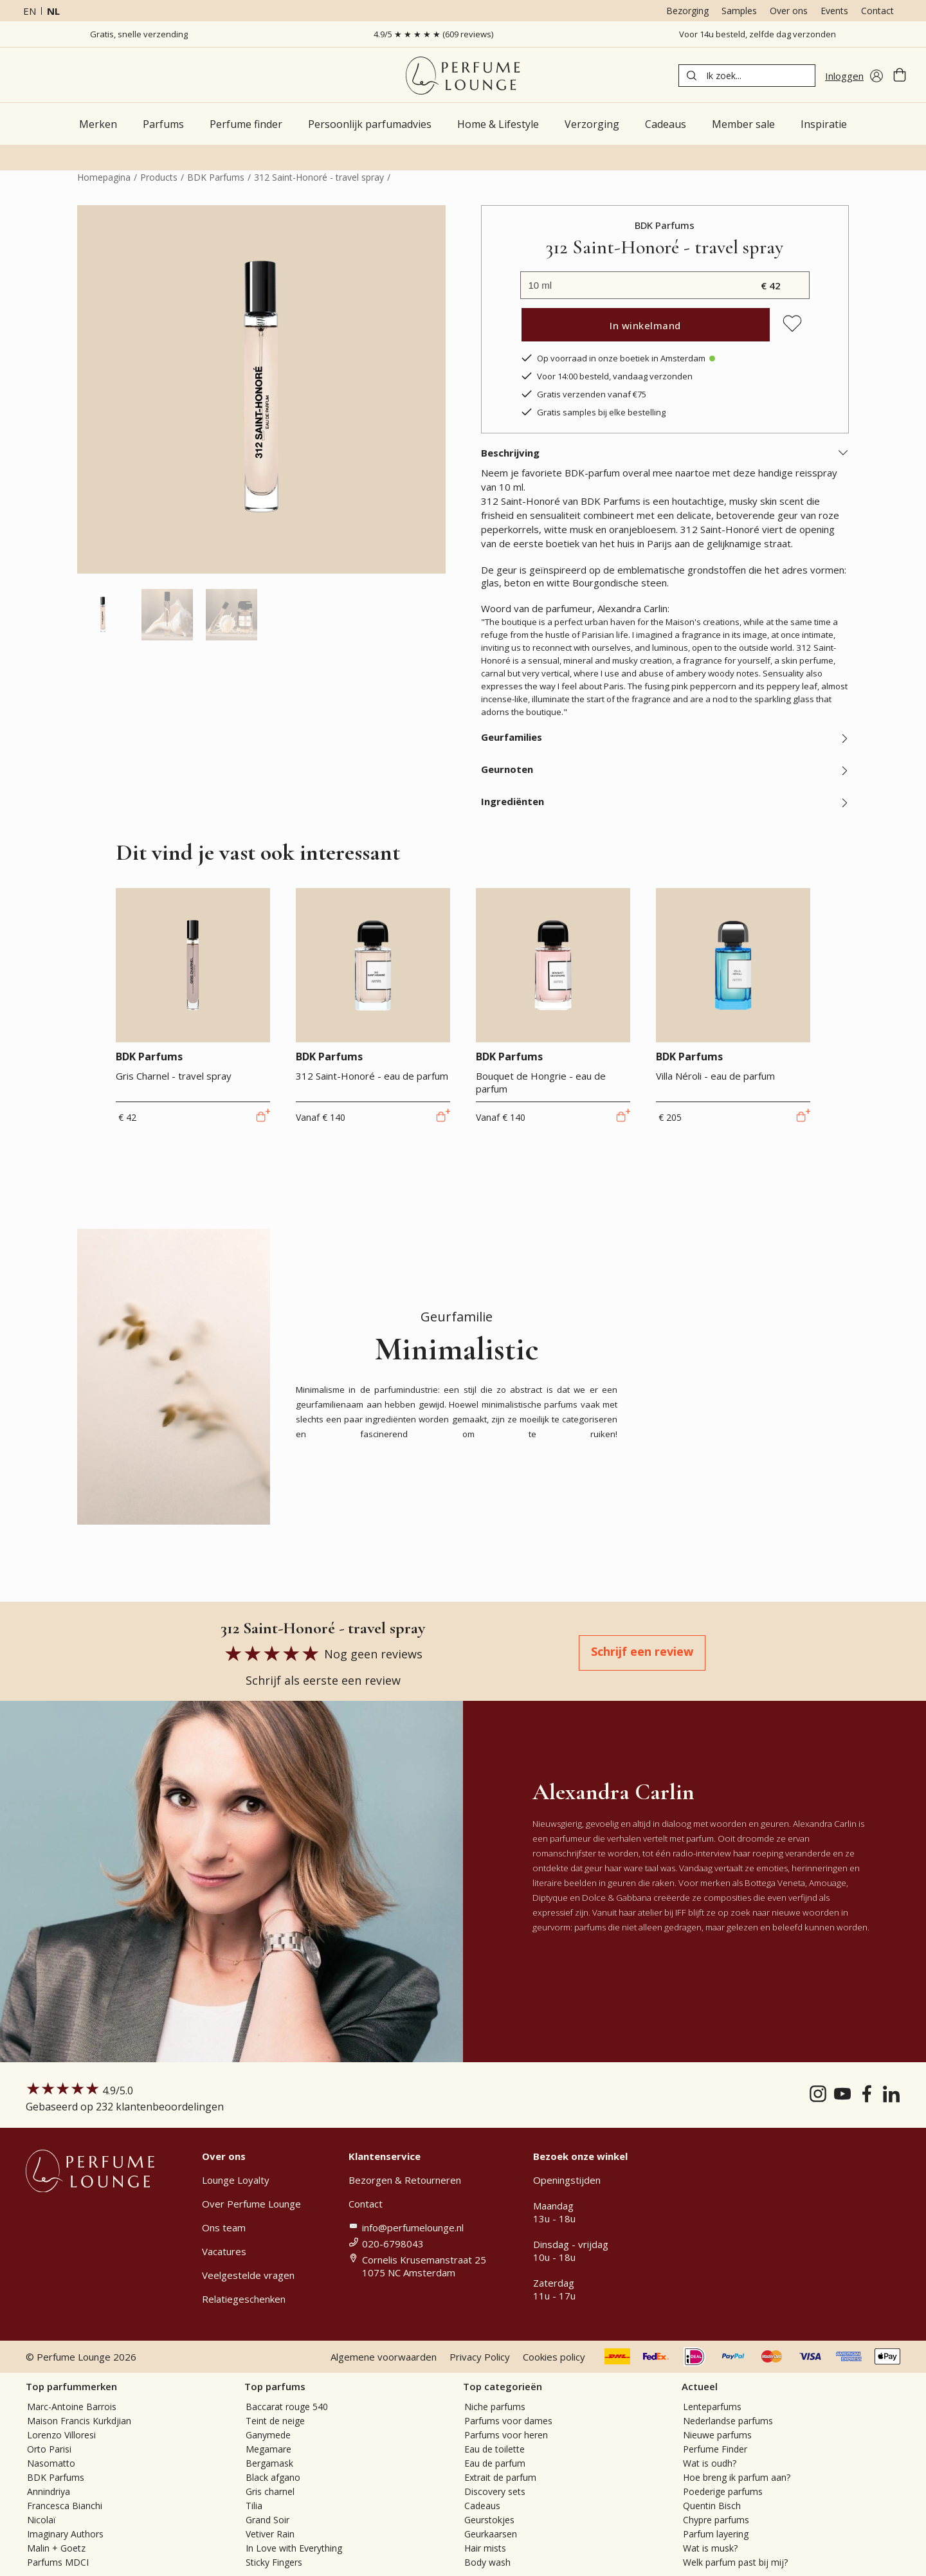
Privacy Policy (479, 2356)
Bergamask (269, 2463)
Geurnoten (665, 769)
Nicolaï (41, 2520)
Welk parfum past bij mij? (735, 2562)
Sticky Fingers (274, 2562)
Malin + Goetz (56, 2548)
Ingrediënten (665, 801)
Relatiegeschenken (244, 2298)
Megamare (268, 2449)
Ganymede (268, 2435)
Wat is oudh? (709, 2463)
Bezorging (687, 11)
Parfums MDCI (58, 2562)
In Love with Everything (294, 2548)
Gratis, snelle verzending (139, 34)
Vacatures (224, 2251)
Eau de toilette (494, 2449)
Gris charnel (270, 2491)
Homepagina (104, 177)
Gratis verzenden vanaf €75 (583, 394)
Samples (739, 11)
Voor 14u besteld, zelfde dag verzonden (757, 34)
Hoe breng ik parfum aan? (736, 2477)
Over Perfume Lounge (251, 2203)
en (29, 11)
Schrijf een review (642, 1651)
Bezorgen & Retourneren (405, 2179)
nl (53, 11)
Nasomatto (51, 2463)
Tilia (254, 2505)
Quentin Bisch (712, 2505)
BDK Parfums (215, 177)
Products (158, 177)
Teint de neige (275, 2421)
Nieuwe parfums (717, 2435)
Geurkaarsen (490, 2534)
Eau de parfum (494, 2463)
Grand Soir (267, 2520)
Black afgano (273, 2477)
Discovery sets (494, 2491)
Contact (877, 11)
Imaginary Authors (65, 2534)
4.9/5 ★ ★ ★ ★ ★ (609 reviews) (433, 34)
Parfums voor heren (506, 2435)
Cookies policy (554, 2356)
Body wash (487, 2562)
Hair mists (485, 2548)
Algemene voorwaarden (384, 2356)
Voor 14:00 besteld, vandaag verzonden (606, 376)
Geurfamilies (665, 736)
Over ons (789, 11)
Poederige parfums (723, 2491)
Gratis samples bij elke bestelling (593, 412)
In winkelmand (645, 325)
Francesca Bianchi (64, 2505)
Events (834, 11)
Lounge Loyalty (235, 2179)
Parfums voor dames (508, 2421)
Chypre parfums (716, 2520)
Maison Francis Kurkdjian (79, 2421)
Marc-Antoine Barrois (71, 2406)
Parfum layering (716, 2534)
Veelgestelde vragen (248, 2275)
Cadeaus (482, 2505)
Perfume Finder (715, 2449)
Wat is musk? (710, 2548)
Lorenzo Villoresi (61, 2435)
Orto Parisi (49, 2449)
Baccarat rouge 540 (287, 2406)
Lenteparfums (712, 2406)
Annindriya (48, 2491)
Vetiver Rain (270, 2534)
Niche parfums (494, 2406)
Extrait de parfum (500, 2477)
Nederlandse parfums (728, 2421)
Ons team (224, 2227)
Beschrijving (665, 452)
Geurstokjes (489, 2520)
